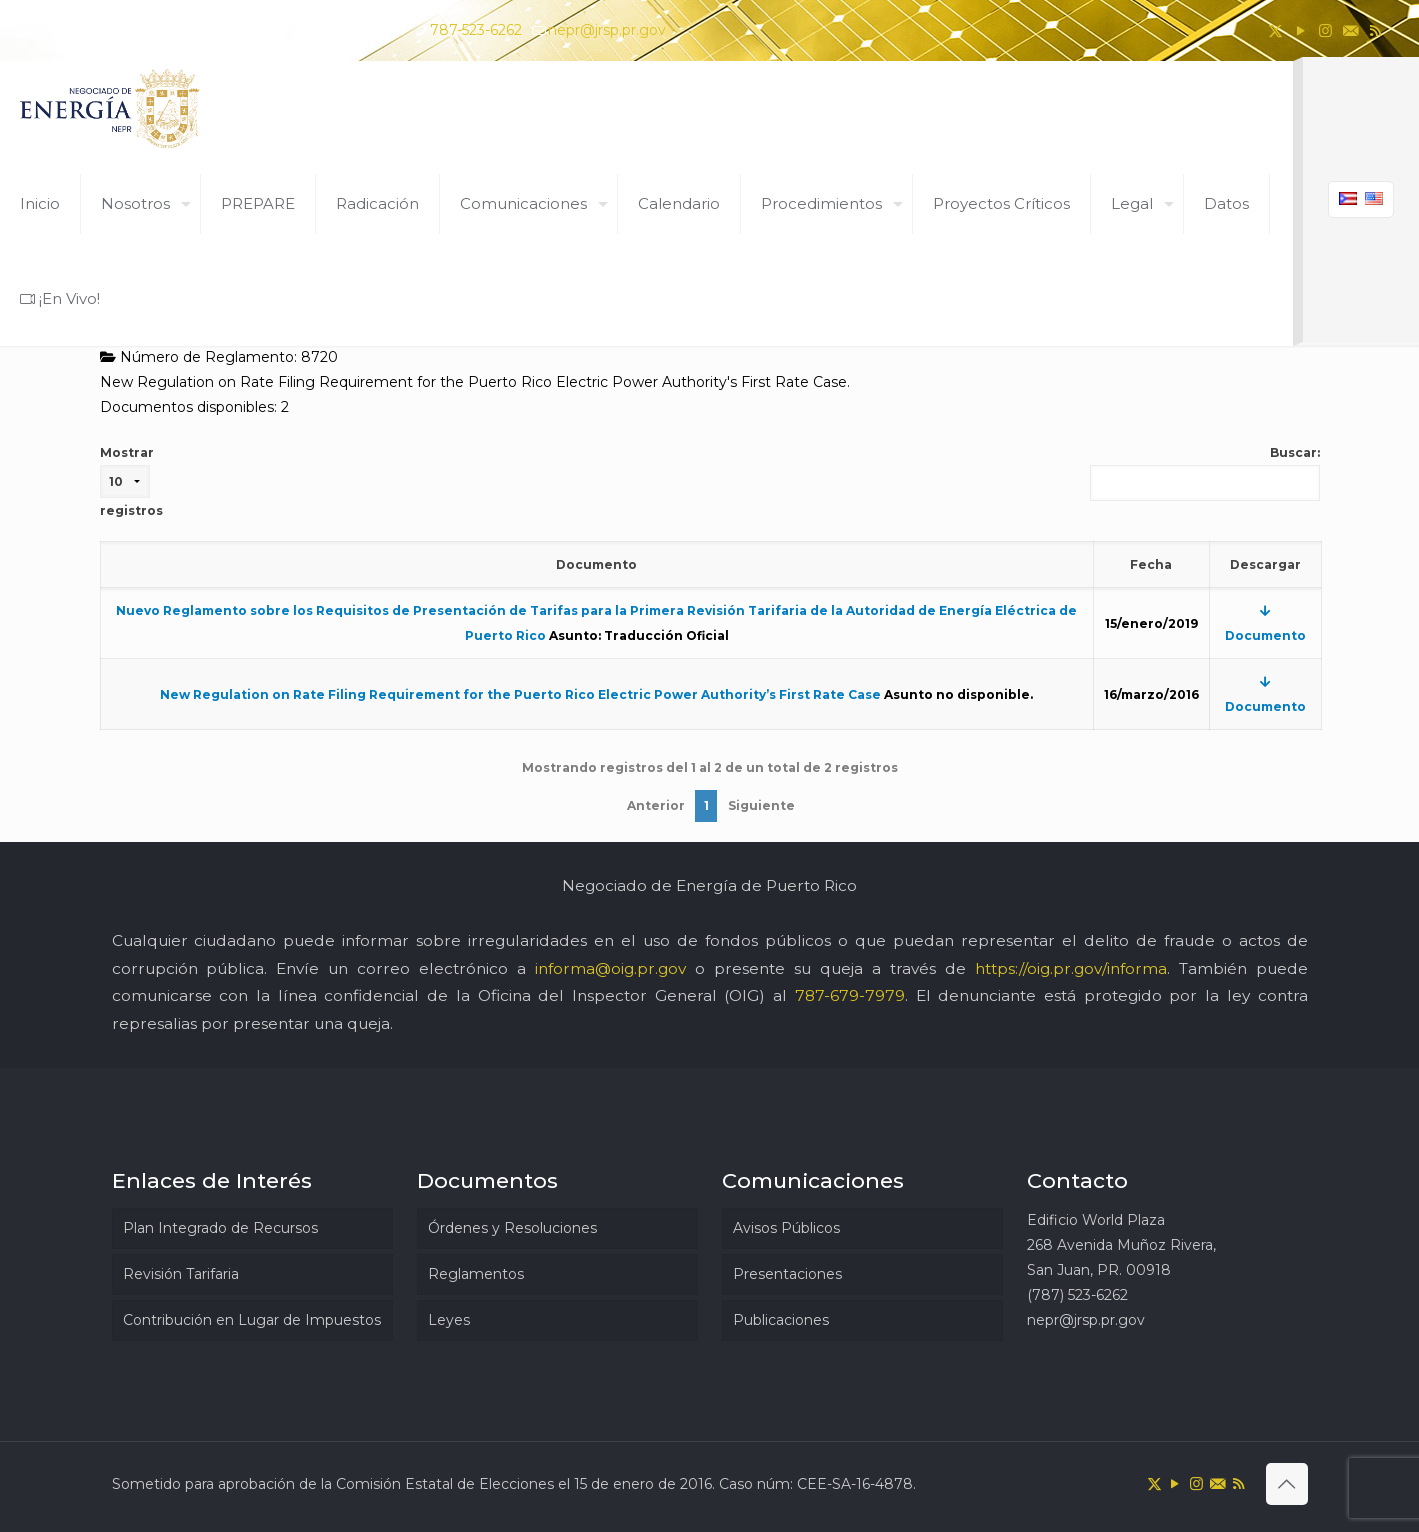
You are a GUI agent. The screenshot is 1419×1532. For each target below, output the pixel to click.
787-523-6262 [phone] (476, 30)
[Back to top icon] (1287, 1484)
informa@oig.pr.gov (610, 968)
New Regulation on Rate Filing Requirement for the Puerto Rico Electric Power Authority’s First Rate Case (520, 694)
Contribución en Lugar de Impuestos (252, 1320)
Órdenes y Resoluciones (512, 1228)
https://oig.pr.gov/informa (1071, 968)
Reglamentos (476, 1274)
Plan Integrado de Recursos (220, 1228)
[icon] (1350, 30)
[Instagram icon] (1325, 30)
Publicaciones (781, 1320)
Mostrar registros (131, 481)
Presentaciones (787, 1274)
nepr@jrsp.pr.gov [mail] (607, 30)
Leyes (449, 1320)
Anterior (656, 805)
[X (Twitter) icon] (1275, 30)
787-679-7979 (850, 995)
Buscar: (1205, 473)
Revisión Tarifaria (181, 1274)
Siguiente (761, 805)
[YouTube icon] (1300, 30)
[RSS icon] (1375, 30)
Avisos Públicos (786, 1228)
